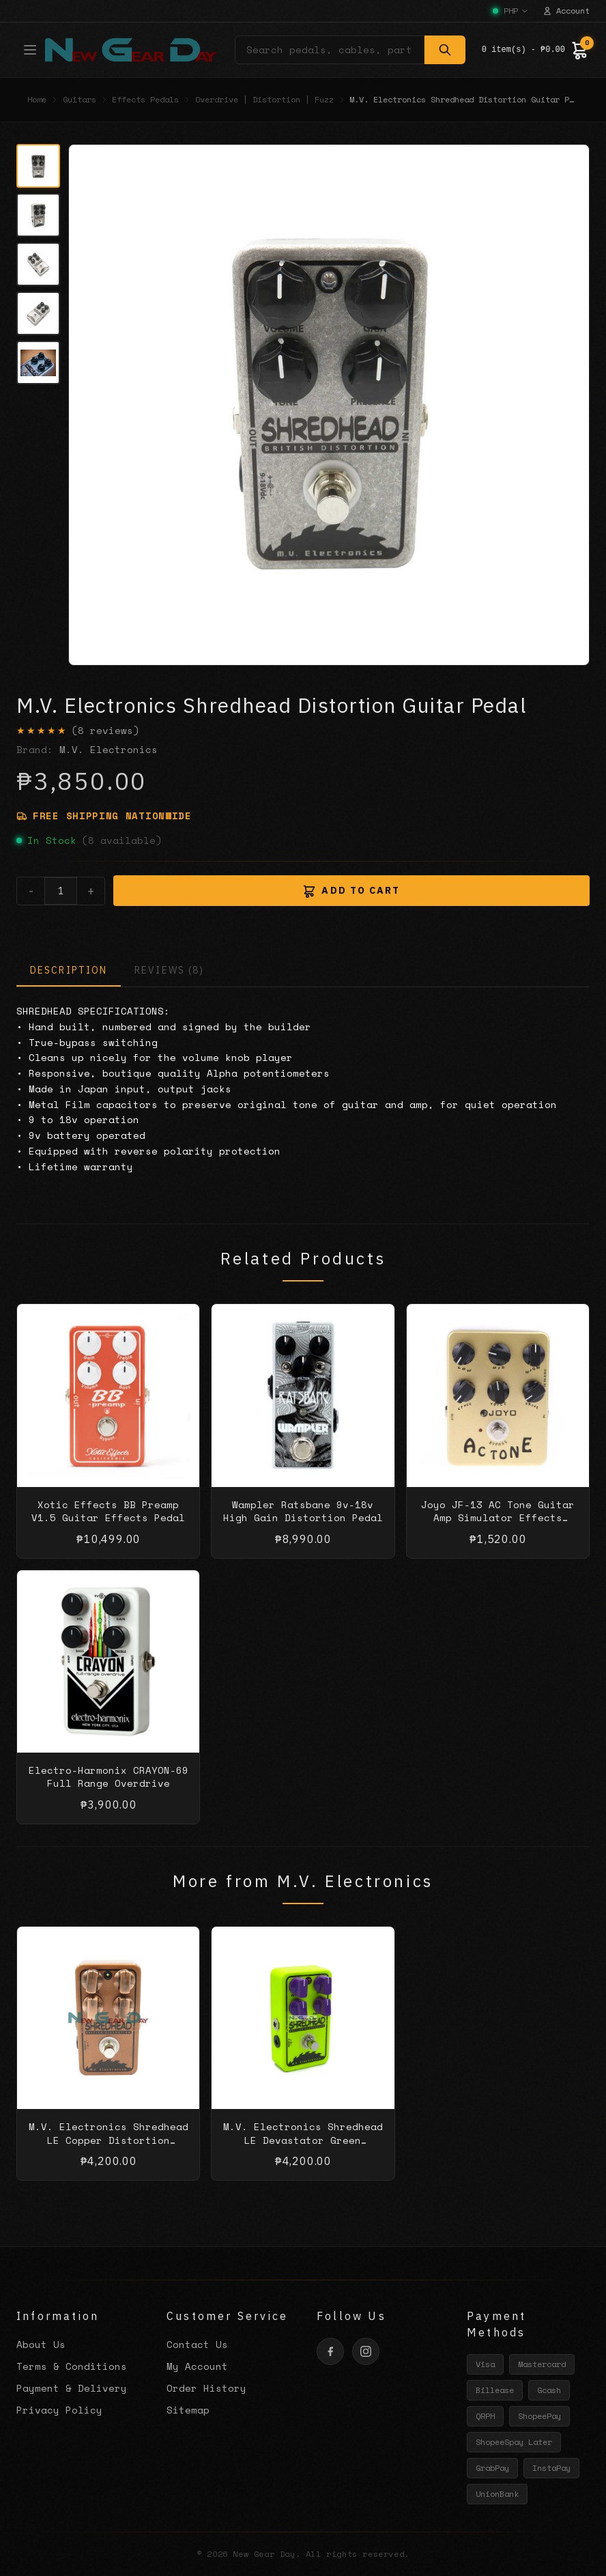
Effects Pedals (145, 99)
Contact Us (197, 2344)
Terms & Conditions (71, 2366)
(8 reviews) (105, 730)
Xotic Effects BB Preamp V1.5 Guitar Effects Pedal (108, 1524)
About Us (41, 2344)
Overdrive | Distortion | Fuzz (264, 99)
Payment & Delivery (71, 2388)
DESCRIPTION (68, 970)
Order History (206, 2388)
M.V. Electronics (108, 749)
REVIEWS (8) (169, 970)
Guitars (79, 99)
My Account (197, 2366)
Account (566, 10)
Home (36, 99)
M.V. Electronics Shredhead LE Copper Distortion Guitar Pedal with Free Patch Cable (108, 2160)
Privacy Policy (59, 2410)
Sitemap (188, 2410)
